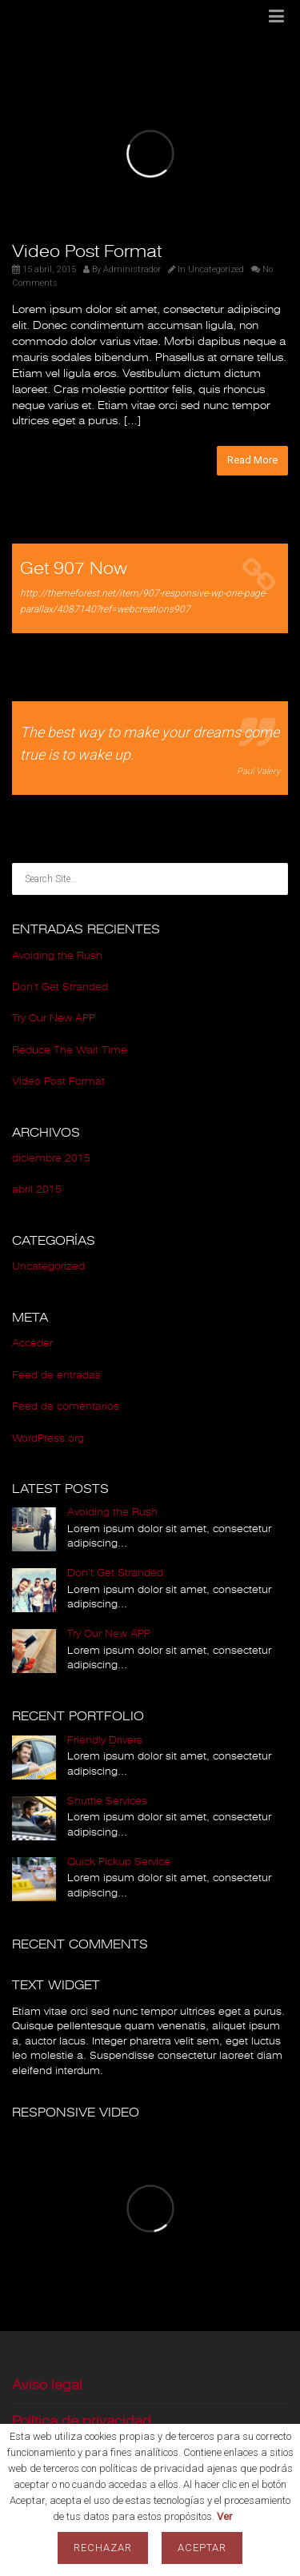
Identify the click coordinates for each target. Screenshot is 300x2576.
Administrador (132, 269)
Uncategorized (216, 269)
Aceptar (202, 2548)
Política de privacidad (81, 2421)
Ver (224, 2516)
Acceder (32, 1343)
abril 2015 (37, 1189)
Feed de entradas (56, 1375)
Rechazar (103, 2548)
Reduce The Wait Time (69, 1050)
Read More (252, 460)
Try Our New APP (53, 1018)
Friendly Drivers (104, 1740)
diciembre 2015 (51, 1158)
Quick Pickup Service (118, 1862)
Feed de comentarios (65, 1406)
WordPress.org (48, 1438)
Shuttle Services (107, 1801)
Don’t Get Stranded (60, 987)
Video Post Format (87, 251)
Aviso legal (47, 2385)
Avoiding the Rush (57, 955)
